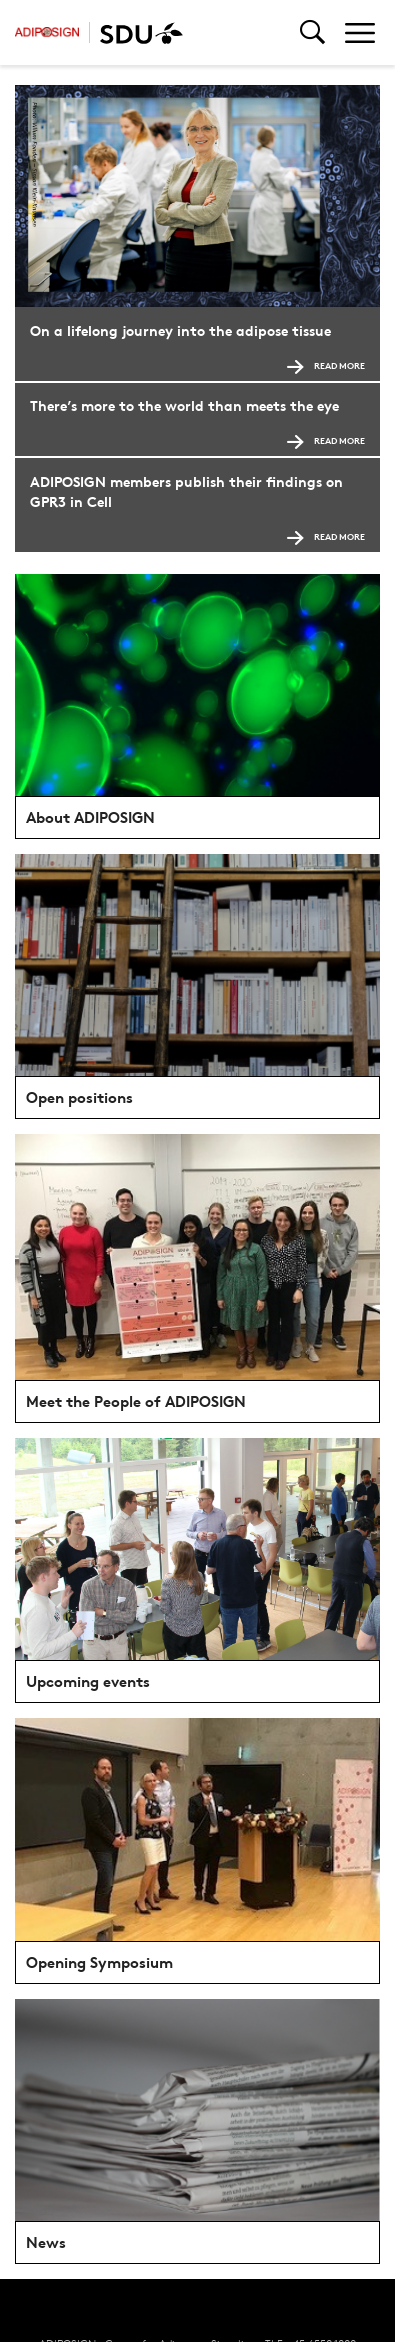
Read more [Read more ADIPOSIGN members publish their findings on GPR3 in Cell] (326, 536)
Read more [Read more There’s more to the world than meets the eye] (326, 440)
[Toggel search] (312, 32)
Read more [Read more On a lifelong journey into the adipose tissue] (326, 365)
